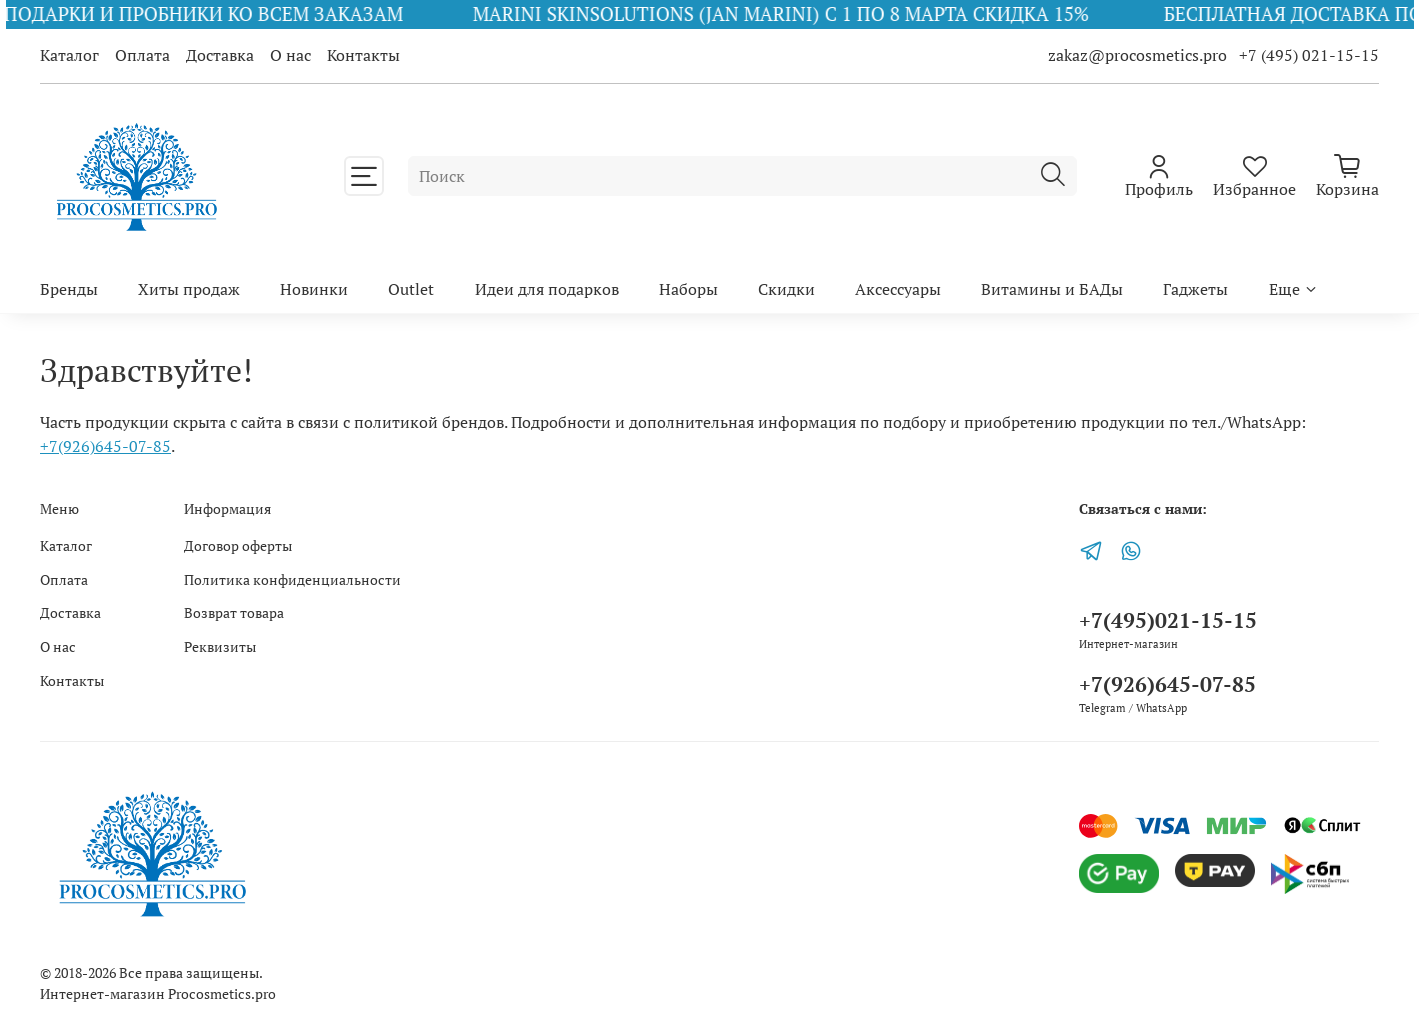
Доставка (220, 55)
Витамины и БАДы (1052, 289)
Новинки (314, 289)
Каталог (69, 55)
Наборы (688, 289)
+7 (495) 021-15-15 (1309, 55)
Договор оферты (238, 545)
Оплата (142, 55)
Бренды (69, 289)
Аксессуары (898, 289)
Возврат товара (234, 612)
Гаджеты (1195, 289)
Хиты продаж (189, 289)
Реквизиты (220, 646)
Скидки (786, 289)
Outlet (411, 289)
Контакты (363, 55)
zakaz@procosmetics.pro (1139, 55)
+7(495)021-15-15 (1168, 620)
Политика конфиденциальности (292, 579)
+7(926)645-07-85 (105, 446)
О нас (290, 55)
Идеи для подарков (547, 289)
